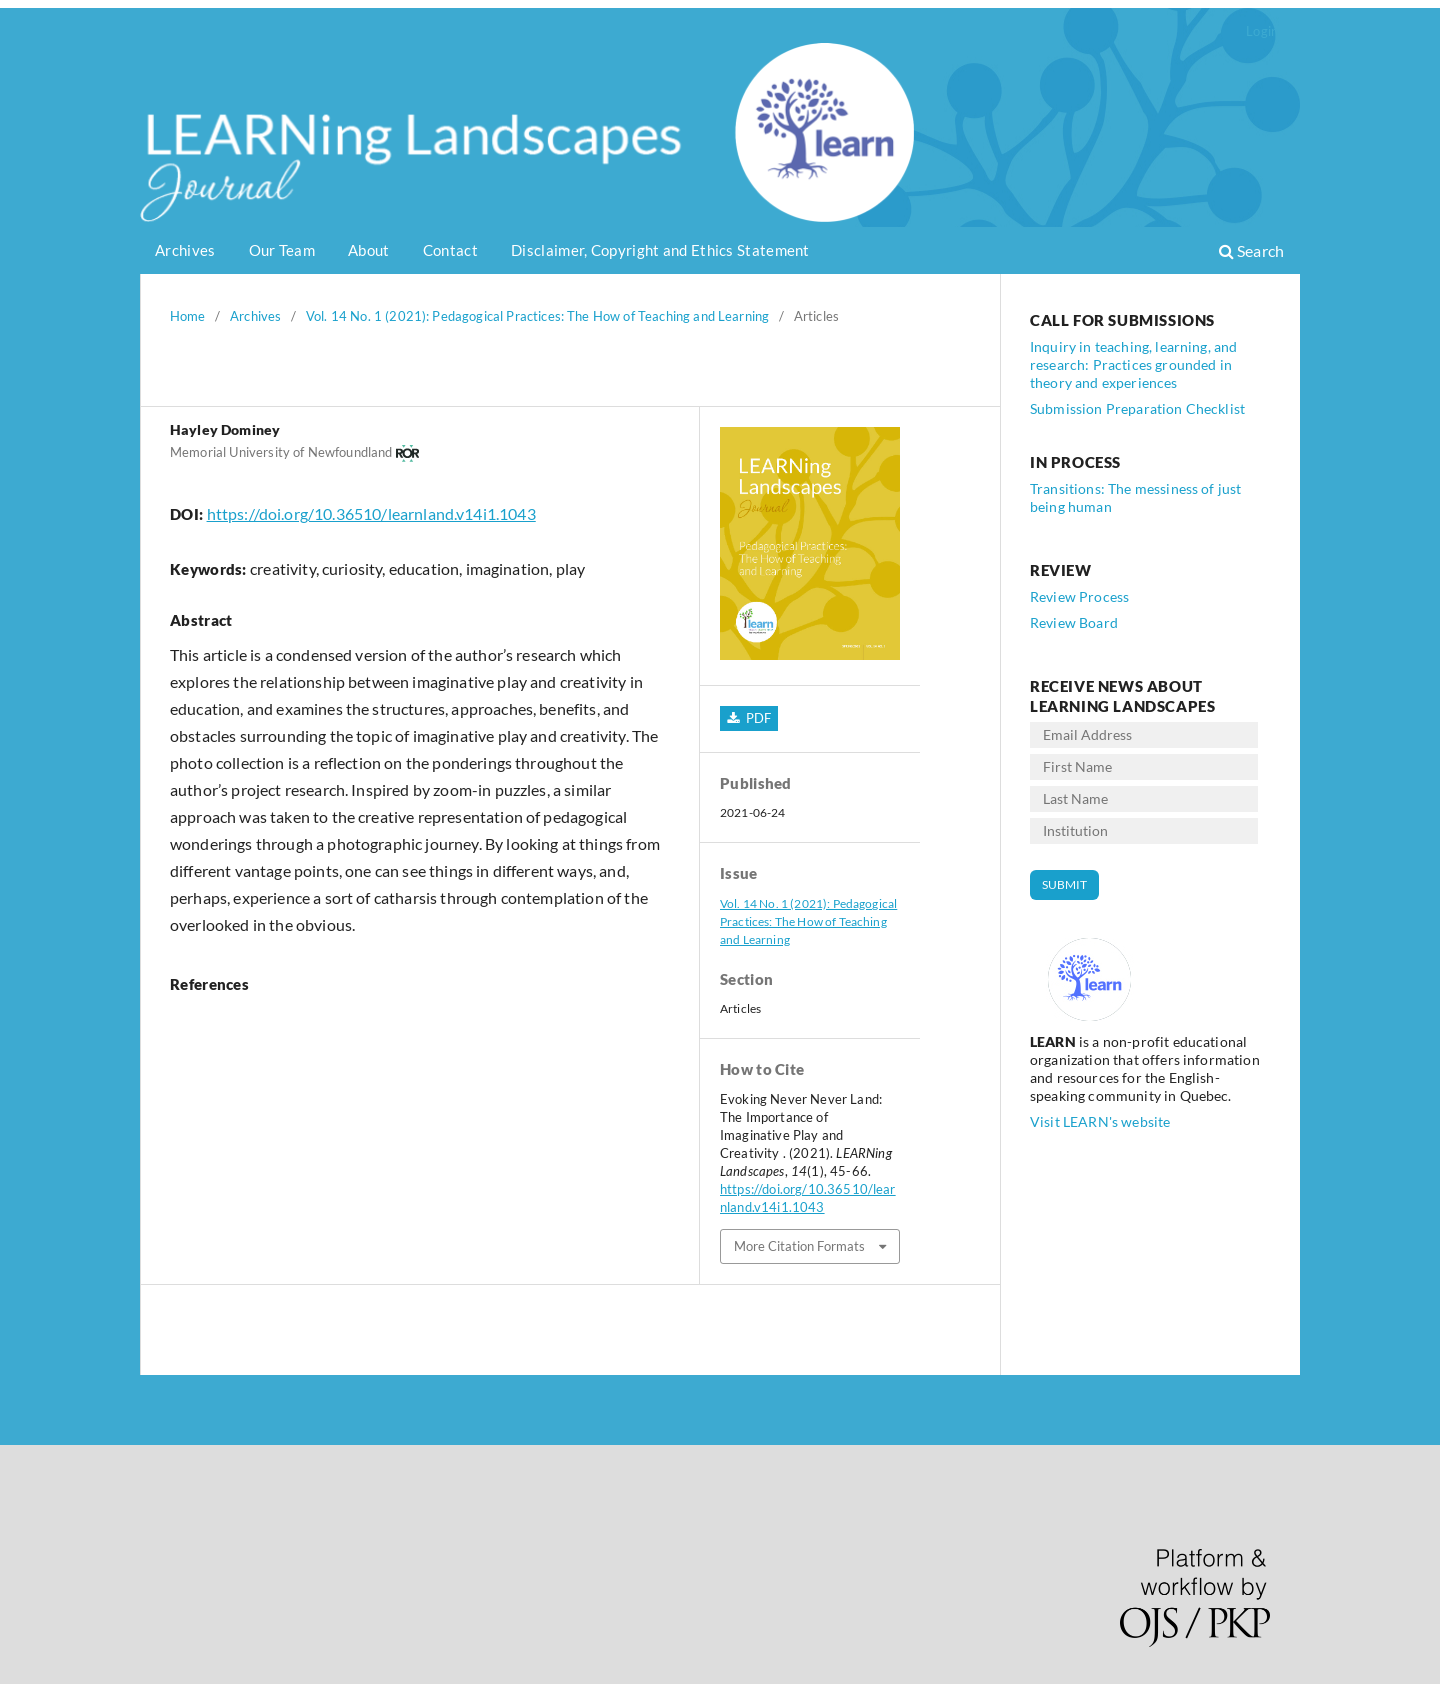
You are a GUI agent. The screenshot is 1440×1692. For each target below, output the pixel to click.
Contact (450, 250)
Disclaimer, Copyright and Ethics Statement (660, 250)
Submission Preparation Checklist (1137, 408)
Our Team (282, 250)
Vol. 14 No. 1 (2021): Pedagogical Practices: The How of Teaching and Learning (537, 316)
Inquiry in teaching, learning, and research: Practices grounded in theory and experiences (1133, 364)
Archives (185, 250)
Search (1251, 250)
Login (1262, 31)
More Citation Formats (799, 1246)
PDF (756, 718)
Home (188, 316)
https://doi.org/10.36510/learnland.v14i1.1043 (371, 513)
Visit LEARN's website (1100, 1121)
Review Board (1074, 622)
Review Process (1079, 596)
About (369, 250)
